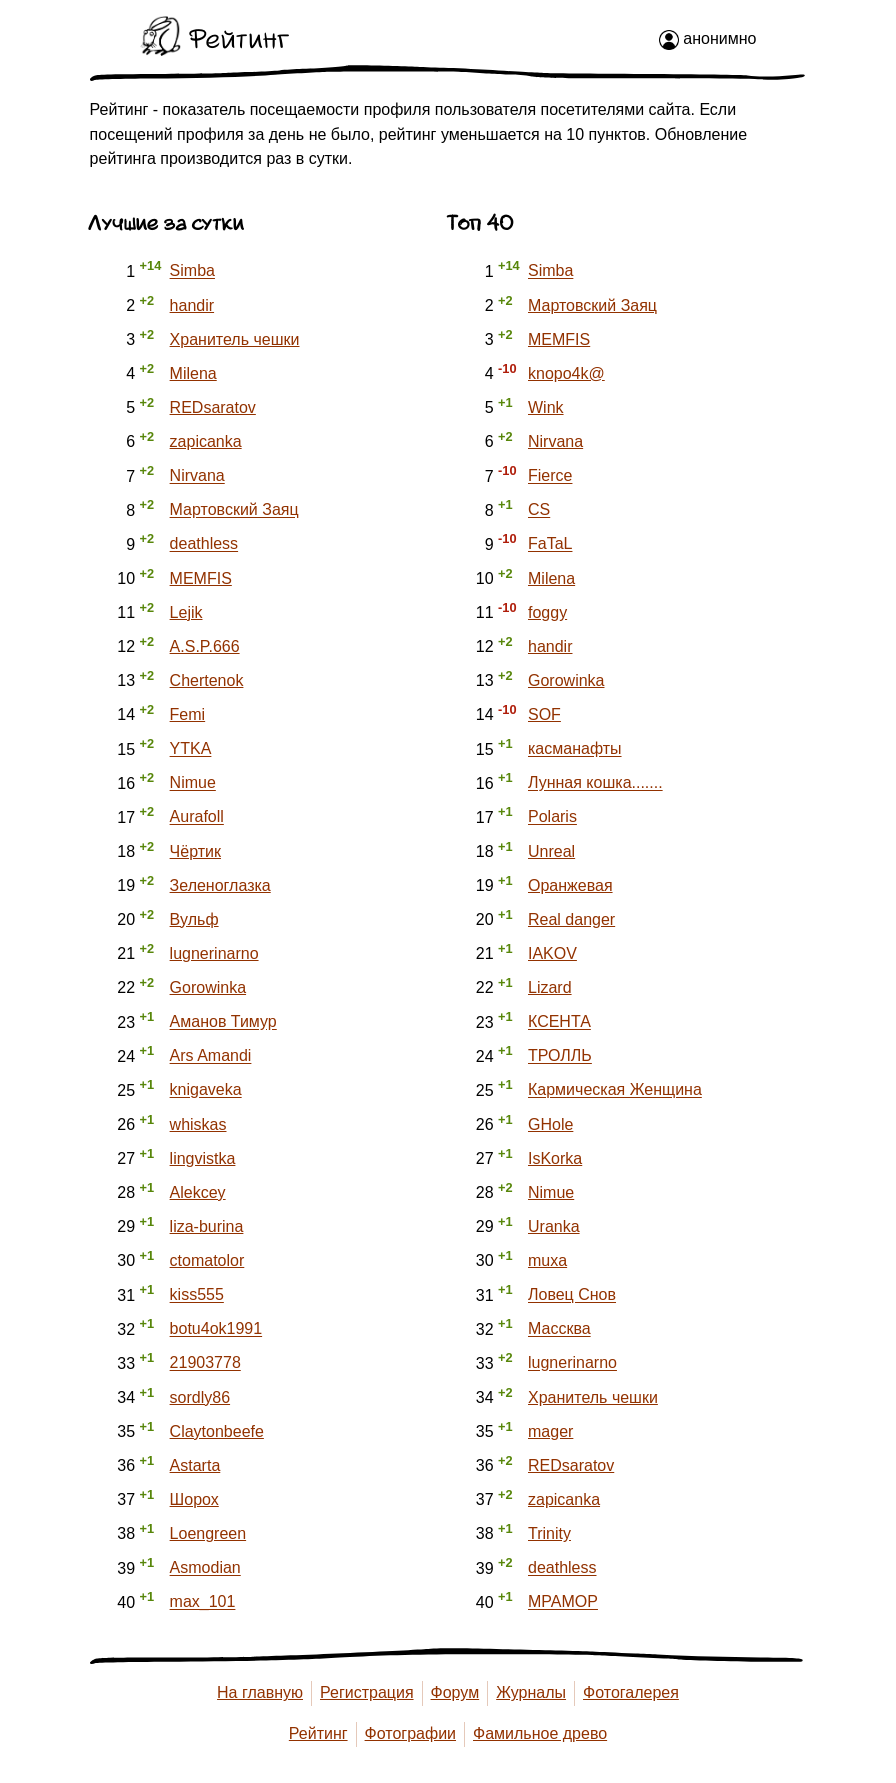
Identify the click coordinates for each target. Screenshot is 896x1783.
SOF (544, 714)
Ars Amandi (211, 1056)
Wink (546, 407)
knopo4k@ (566, 373)
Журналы (531, 1692)
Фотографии (410, 1733)
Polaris (552, 817)
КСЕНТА (559, 1022)
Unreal (551, 851)
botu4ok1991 (216, 1329)
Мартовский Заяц (234, 510)
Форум (455, 1692)
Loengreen (208, 1533)
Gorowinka (208, 987)
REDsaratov (213, 407)
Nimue (193, 783)
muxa (547, 1260)
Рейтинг (318, 1733)
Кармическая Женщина (615, 1090)
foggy (547, 612)
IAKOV (552, 953)
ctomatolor (207, 1260)
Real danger (571, 919)
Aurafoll (197, 817)
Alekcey (198, 1192)
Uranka (554, 1226)
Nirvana (197, 476)
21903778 (205, 1363)
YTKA (191, 749)
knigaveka (206, 1090)
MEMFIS (201, 578)
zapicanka (206, 441)
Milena (193, 373)
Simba (192, 271)
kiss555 (197, 1295)
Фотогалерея (631, 1692)
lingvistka (203, 1158)
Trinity (549, 1533)
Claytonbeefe (217, 1431)
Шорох (194, 1499)
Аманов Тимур (223, 1022)
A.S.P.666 (205, 646)
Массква (559, 1329)
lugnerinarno (214, 953)
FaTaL (550, 544)
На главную (260, 1692)
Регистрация (367, 1692)
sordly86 (200, 1397)
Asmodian (205, 1568)
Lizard (550, 987)
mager (550, 1431)
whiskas (198, 1124)
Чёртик (195, 851)
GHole (550, 1124)
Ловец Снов (572, 1295)
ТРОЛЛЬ (560, 1056)
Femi (188, 714)
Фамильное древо (540, 1733)
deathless (204, 544)
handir (192, 305)
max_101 (203, 1602)
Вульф (194, 919)
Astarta (195, 1465)
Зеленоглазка (220, 885)
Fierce (550, 476)
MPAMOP (563, 1602)
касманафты (575, 749)
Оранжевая (570, 885)
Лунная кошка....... (595, 783)
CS (539, 510)
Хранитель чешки (235, 339)
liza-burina (207, 1226)
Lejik (186, 612)
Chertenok (207, 680)
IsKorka (555, 1158)
